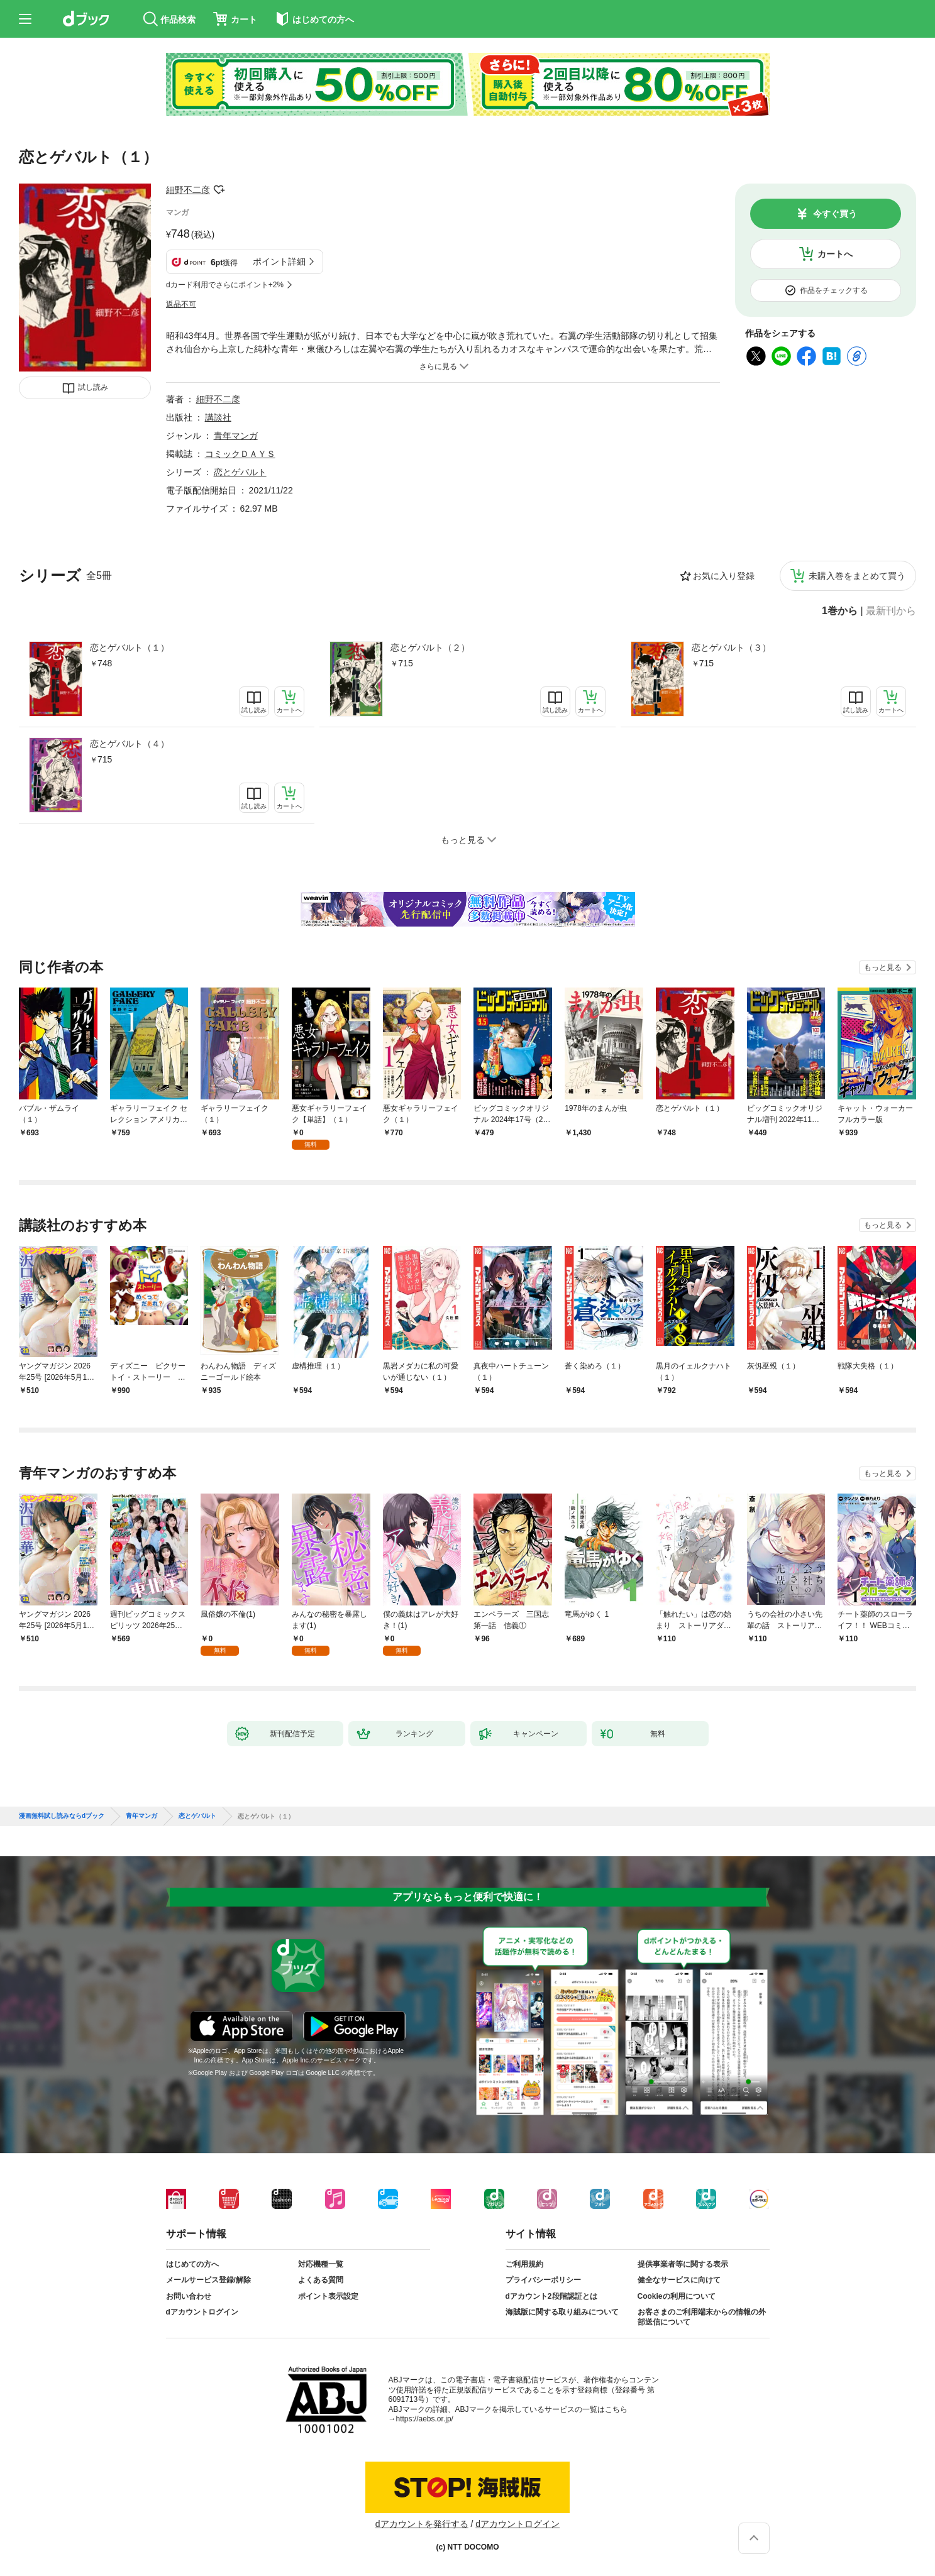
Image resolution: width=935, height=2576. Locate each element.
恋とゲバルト (240, 472)
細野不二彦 (188, 190)
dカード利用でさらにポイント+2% (225, 284)
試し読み (93, 387)
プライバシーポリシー (543, 2280)
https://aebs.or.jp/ (424, 2418)
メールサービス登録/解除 (208, 2280)
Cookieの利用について (677, 2296)
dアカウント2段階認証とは (551, 2296)
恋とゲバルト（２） (430, 647)
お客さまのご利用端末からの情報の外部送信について (702, 2317)
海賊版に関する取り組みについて (562, 2312)
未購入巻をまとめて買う (857, 576)
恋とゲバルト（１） (129, 647)
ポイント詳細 (279, 261)
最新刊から (891, 611)
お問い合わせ (188, 2296)
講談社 (218, 417)
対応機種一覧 (320, 2264)
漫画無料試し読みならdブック (61, 1816)
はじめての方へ (192, 2264)
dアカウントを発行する (421, 2524)
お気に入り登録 (724, 576)
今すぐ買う (835, 214)
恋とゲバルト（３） (731, 647)
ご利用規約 (524, 2264)
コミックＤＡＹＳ (240, 454)
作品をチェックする (834, 290)
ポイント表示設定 (328, 2296)
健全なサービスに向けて (679, 2280)
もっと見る (883, 967)
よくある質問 (320, 2280)
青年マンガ (236, 436)
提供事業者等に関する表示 (683, 2264)
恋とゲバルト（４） (129, 744)
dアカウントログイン (202, 2312)
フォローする (219, 190)
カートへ (835, 254)
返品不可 (181, 304)
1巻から (840, 611)
